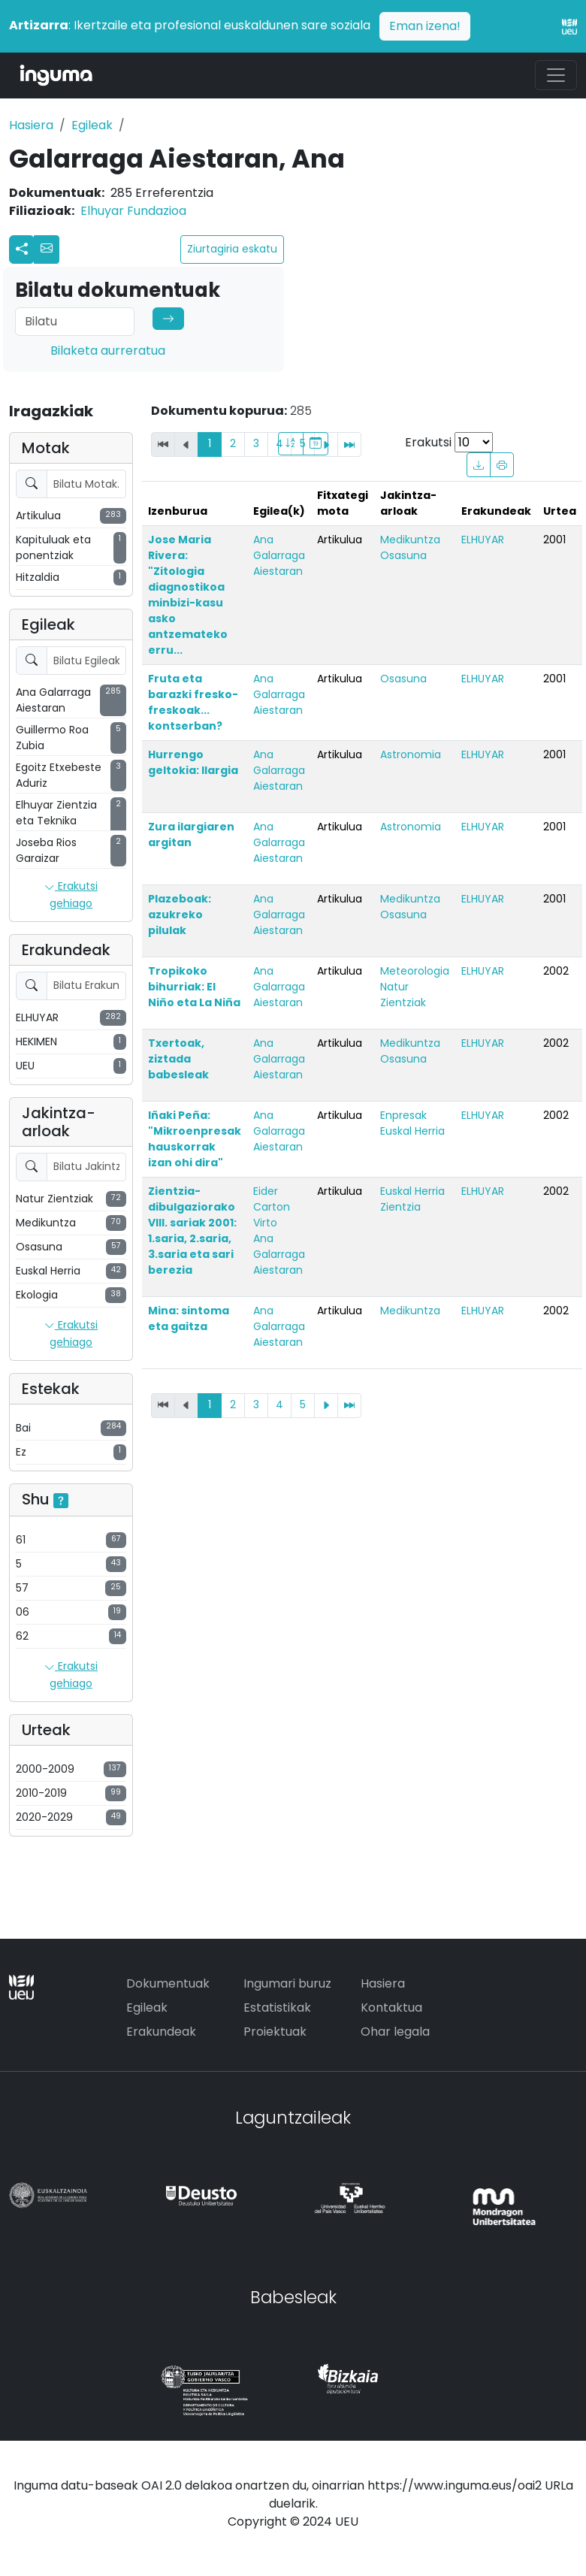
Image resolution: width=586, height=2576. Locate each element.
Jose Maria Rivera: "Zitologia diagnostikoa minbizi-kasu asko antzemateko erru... (188, 595)
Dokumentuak (168, 1983)
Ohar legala (395, 2031)
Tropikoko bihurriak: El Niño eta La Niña (194, 986)
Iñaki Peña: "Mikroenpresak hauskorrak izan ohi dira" (194, 1139)
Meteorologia (414, 970)
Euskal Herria (412, 1130)
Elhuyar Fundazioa (133, 210)
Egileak (92, 125)
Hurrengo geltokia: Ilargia (193, 762)
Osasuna (403, 555)
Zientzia (400, 1206)
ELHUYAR (482, 539)
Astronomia (410, 754)
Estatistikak (277, 2007)
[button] (46, 249)
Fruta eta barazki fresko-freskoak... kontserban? (193, 702)
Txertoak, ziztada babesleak (178, 1059)
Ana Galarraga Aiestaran (279, 555)
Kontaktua (391, 2007)
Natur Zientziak (403, 994)
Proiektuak (275, 2031)
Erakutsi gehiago (71, 894)
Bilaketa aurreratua (107, 350)
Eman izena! (425, 26)
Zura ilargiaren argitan (191, 834)
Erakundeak (161, 2031)
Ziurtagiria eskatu (232, 248)
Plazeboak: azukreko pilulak (179, 914)
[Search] (74, 321)
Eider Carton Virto (271, 1207)
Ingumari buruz (287, 1983)
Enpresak (403, 1115)
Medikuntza (410, 539)
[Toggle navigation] (556, 75)
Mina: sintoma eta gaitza (188, 1318)
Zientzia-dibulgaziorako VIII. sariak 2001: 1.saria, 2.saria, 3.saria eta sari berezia (192, 1230)
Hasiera (31, 125)
